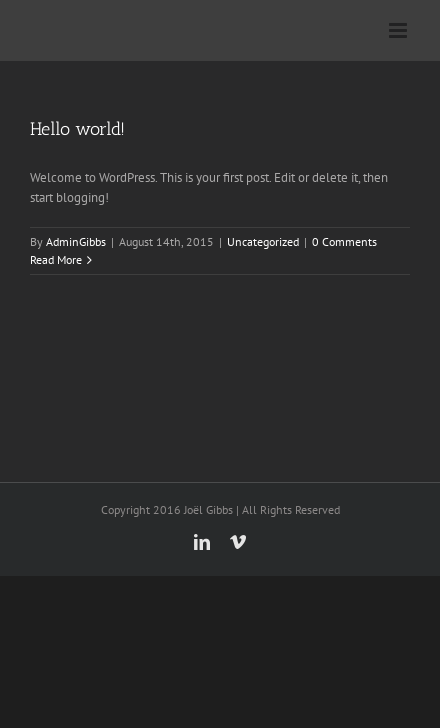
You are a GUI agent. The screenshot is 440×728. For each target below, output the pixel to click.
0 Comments (344, 241)
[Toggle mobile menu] (399, 30)
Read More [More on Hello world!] (56, 259)
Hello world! (77, 129)
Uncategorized (263, 241)
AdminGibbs (76, 241)
